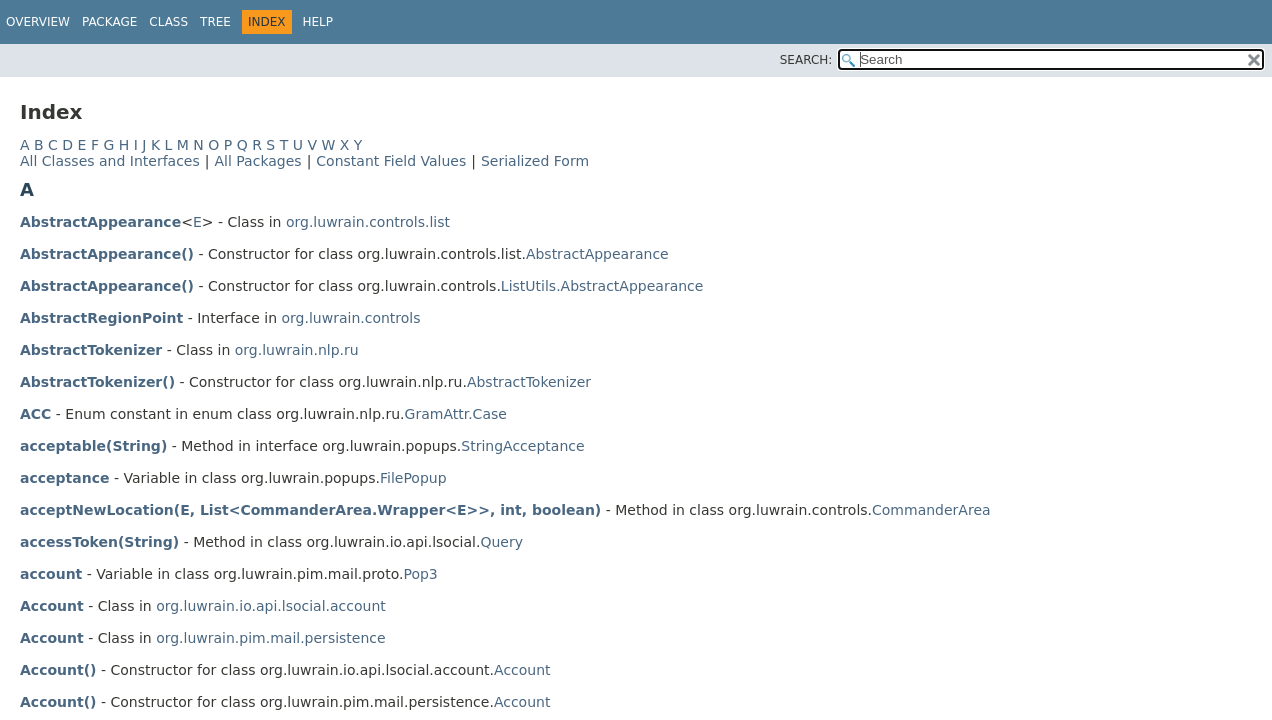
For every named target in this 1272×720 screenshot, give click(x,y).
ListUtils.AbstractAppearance (602, 286)
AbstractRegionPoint (101, 318)
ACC (35, 414)
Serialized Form (535, 161)
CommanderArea (931, 510)
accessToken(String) (99, 542)
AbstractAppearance (100, 222)
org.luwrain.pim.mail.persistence (271, 638)
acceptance (64, 478)
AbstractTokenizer (91, 350)
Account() (58, 670)
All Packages (257, 161)
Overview (38, 22)
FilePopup (413, 478)
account (51, 574)
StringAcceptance (522, 446)
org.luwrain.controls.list (368, 222)
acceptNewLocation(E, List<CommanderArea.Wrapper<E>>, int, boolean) (310, 510)
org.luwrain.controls (351, 318)
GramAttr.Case (456, 414)
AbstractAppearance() (107, 254)
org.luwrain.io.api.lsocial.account (271, 606)
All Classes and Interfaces (110, 161)
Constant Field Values (391, 161)
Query (501, 542)
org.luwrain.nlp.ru (297, 350)
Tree (215, 22)
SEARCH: (806, 60)
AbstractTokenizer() (97, 382)
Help (318, 22)
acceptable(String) (93, 446)
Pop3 (420, 574)
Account (52, 606)
